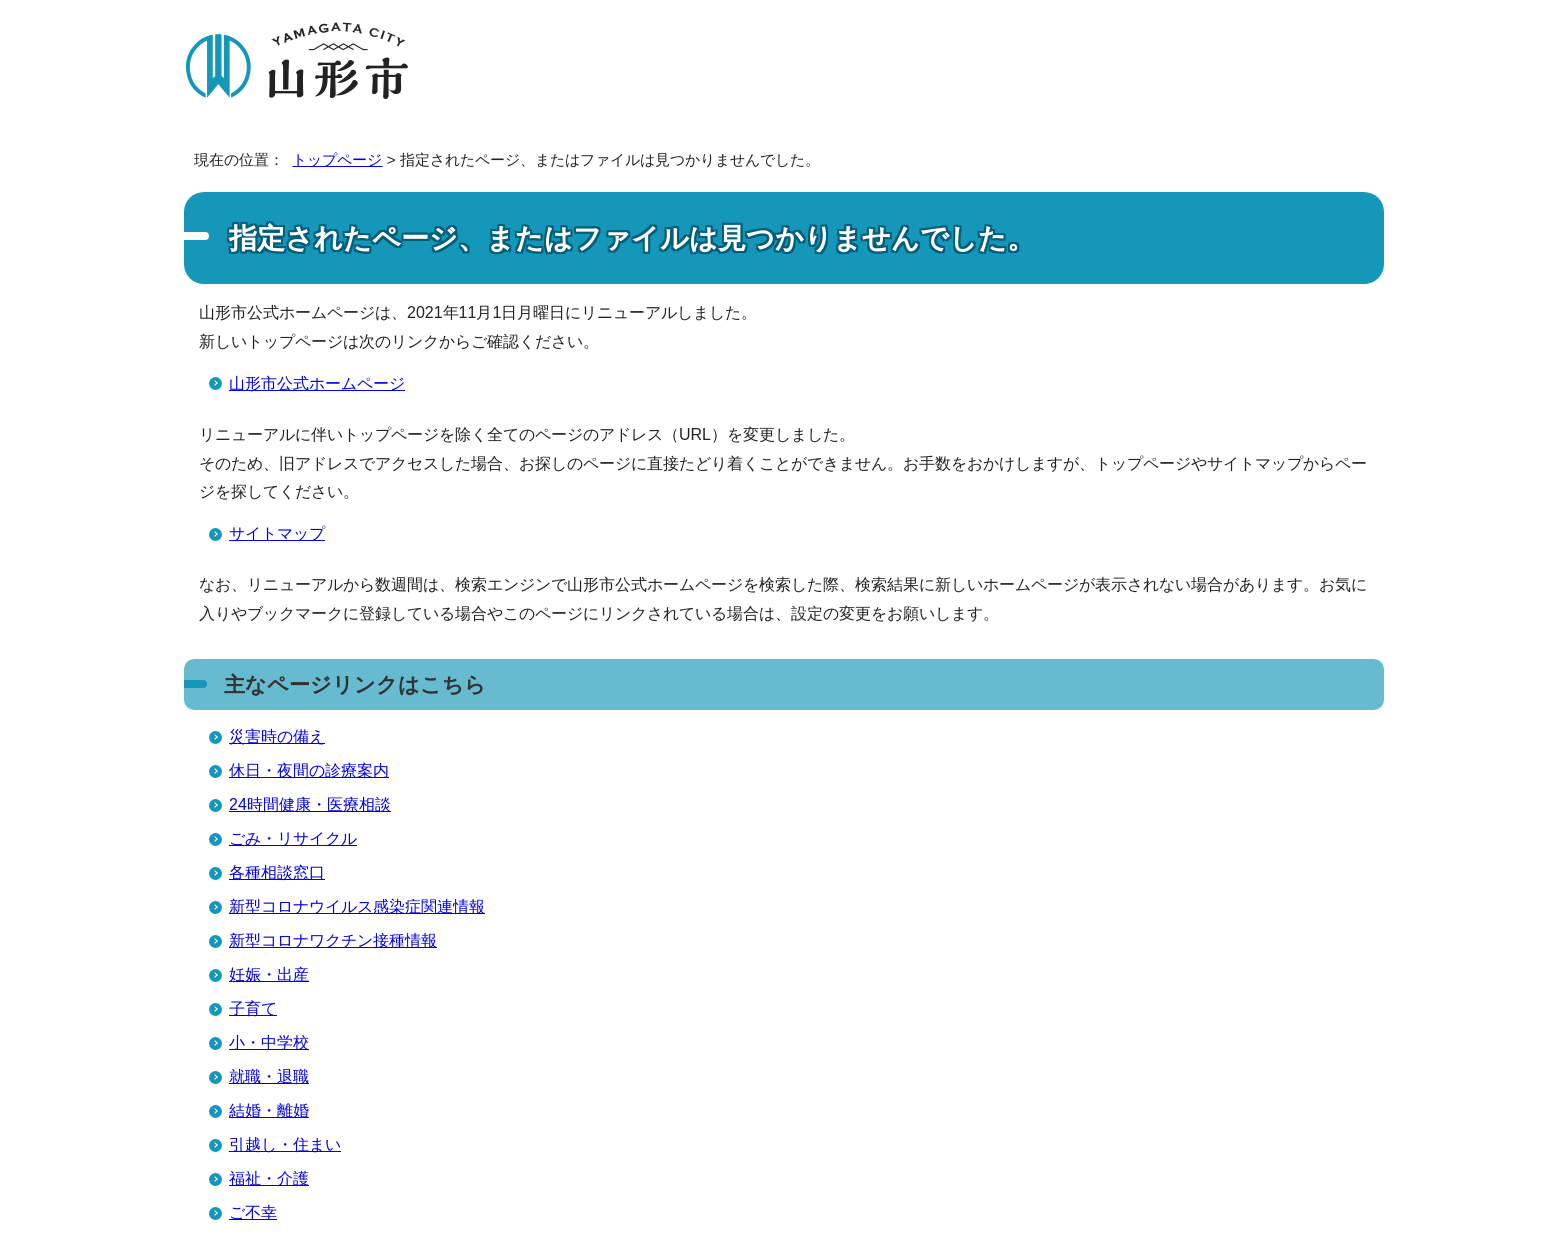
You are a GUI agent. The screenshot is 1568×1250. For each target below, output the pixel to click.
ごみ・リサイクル (293, 838)
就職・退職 (269, 1076)
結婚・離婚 (269, 1110)
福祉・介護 (269, 1178)
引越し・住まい (285, 1144)
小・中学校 (269, 1042)
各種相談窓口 (277, 872)
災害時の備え (277, 736)
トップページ (337, 159)
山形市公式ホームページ (317, 383)
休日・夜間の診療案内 (309, 770)
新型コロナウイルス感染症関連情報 (357, 906)
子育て (253, 1008)
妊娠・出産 (269, 974)
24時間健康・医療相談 (310, 804)
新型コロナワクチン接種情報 (333, 940)
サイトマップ (277, 533)
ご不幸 (253, 1212)
